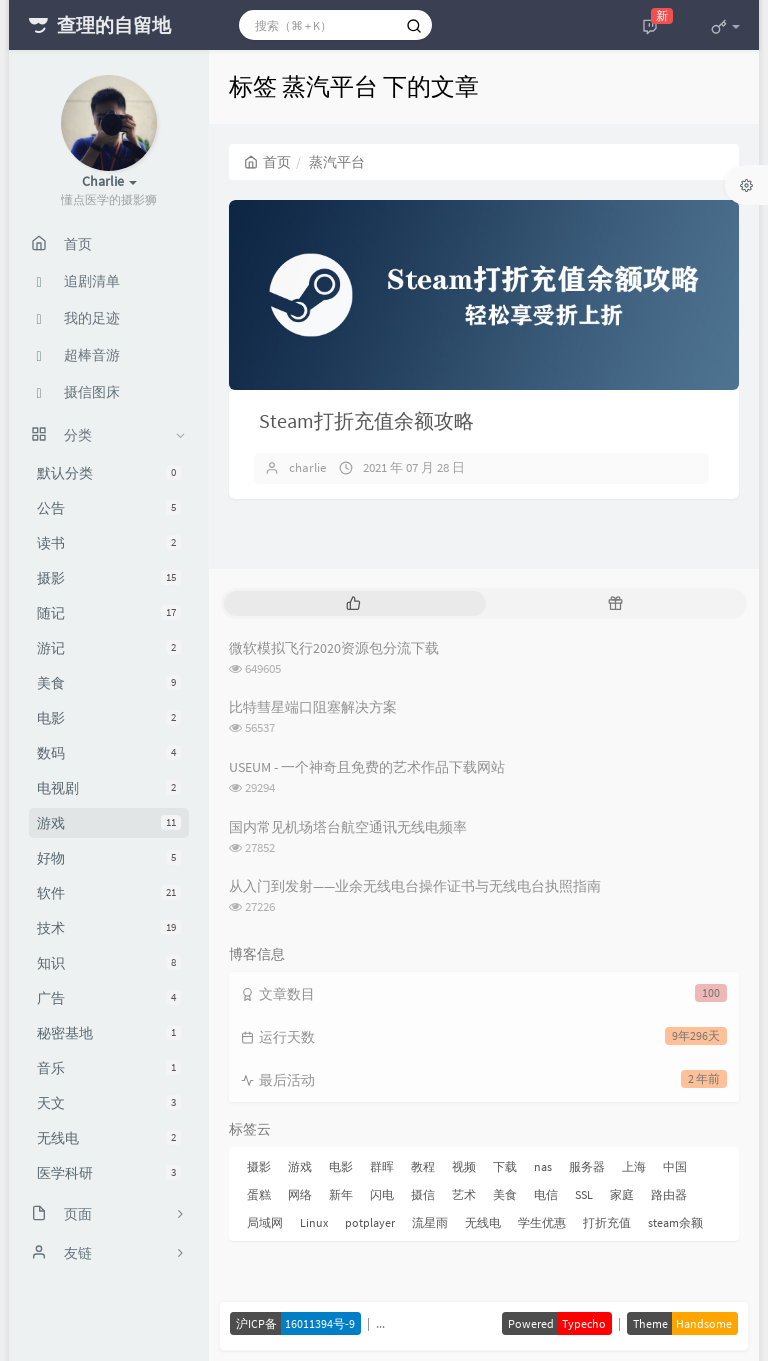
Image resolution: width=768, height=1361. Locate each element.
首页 (267, 162)
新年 (341, 1194)
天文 (109, 1103)
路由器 (669, 1194)
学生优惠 (542, 1222)
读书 (109, 543)
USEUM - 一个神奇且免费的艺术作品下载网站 (367, 767)
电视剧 (109, 788)
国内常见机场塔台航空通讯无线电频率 (348, 827)
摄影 (109, 578)
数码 (109, 753)
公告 (109, 508)
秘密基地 (109, 1033)
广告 (109, 998)
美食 (109, 683)
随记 (109, 613)
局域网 (265, 1222)
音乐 (109, 1068)
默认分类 (109, 473)
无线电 (109, 1138)
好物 (109, 858)
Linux (314, 1222)
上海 (634, 1166)
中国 (675, 1166)
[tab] (353, 603)
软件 (109, 893)
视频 (464, 1166)
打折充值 (607, 1222)
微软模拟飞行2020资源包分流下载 (334, 648)
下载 (505, 1166)
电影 (109, 718)
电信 (546, 1194)
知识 (109, 963)
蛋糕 (259, 1194)
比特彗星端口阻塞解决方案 (313, 707)
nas (543, 1166)
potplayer (370, 1222)
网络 (300, 1194)
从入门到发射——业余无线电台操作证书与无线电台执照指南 (415, 886)
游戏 (109, 823)
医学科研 (109, 1173)
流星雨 (430, 1222)
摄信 (423, 1194)
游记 (109, 648)
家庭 (622, 1194)
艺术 (464, 1194)
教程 (423, 1166)
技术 (109, 928)
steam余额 (675, 1222)
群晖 (382, 1166)
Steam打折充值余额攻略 (366, 420)
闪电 (382, 1194)
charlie (307, 467)
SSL (584, 1194)
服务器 (587, 1166)
